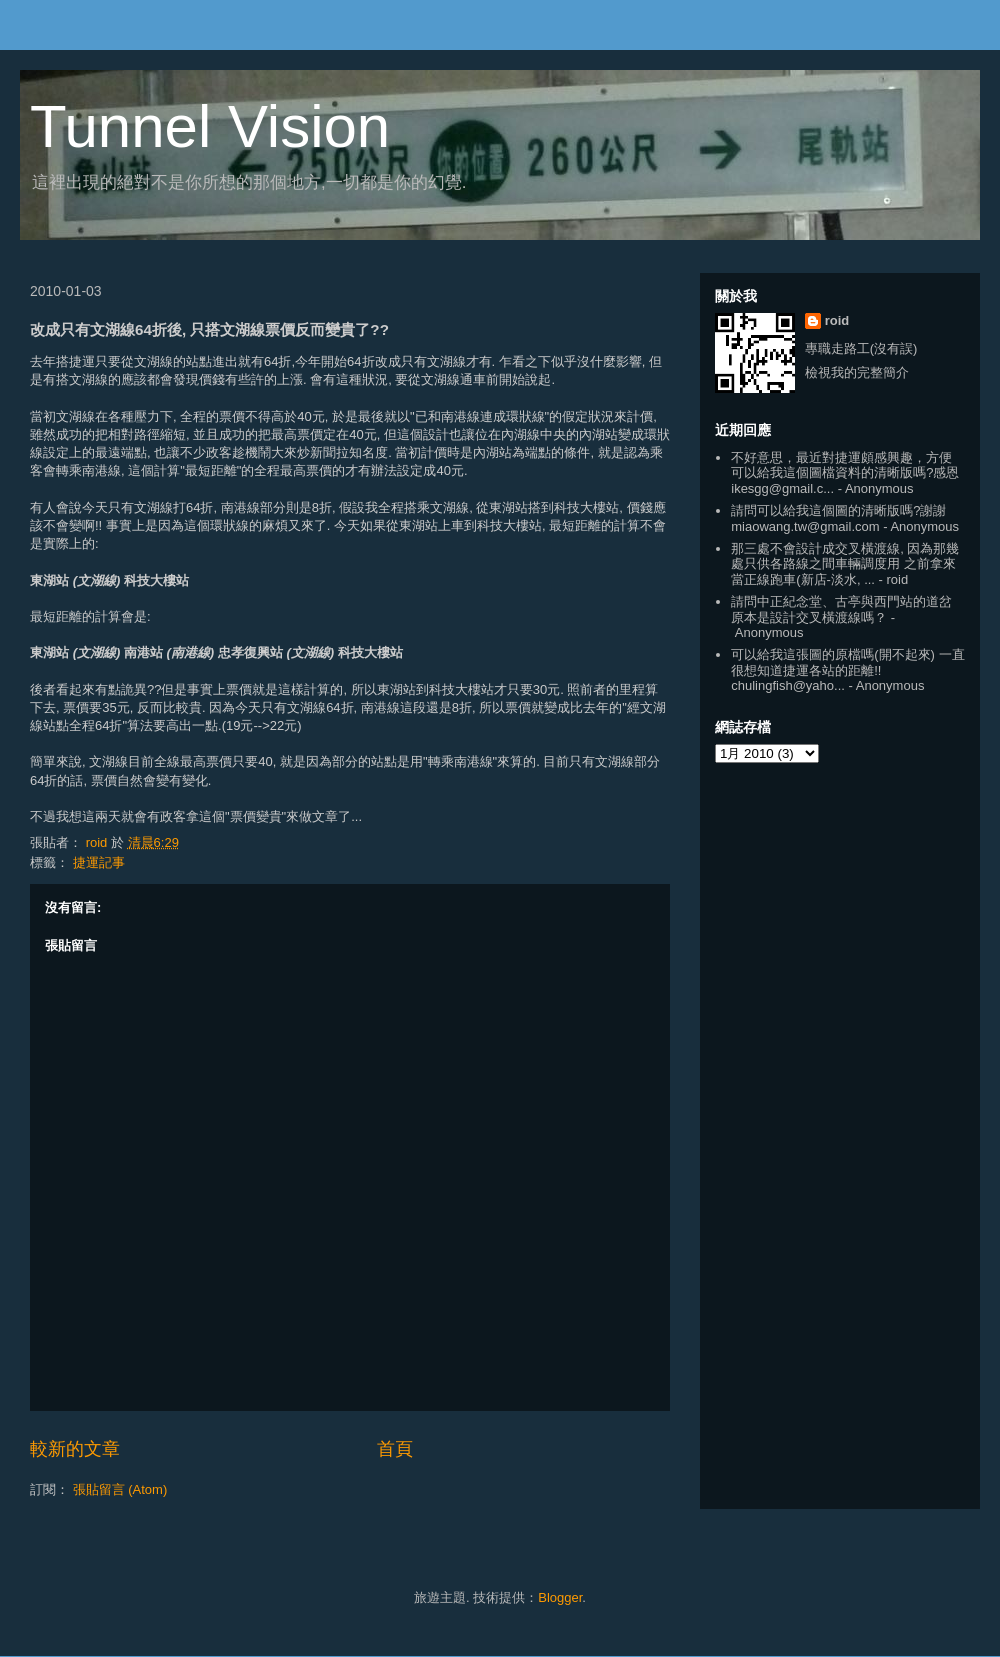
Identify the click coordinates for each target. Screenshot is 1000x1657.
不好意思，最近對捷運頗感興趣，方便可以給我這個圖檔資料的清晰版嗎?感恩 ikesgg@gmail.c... (845, 473)
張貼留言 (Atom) (120, 1489)
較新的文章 (75, 1449)
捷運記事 (99, 862)
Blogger (560, 1597)
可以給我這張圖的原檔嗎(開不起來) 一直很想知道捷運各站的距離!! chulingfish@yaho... (847, 670)
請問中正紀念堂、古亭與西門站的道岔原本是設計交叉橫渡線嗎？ (841, 609)
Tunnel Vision (210, 126)
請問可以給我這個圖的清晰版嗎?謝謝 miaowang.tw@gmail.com (838, 518)
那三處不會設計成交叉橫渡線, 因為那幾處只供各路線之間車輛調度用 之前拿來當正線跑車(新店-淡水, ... (845, 564)
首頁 (395, 1449)
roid (837, 320)
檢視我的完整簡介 (857, 372)
